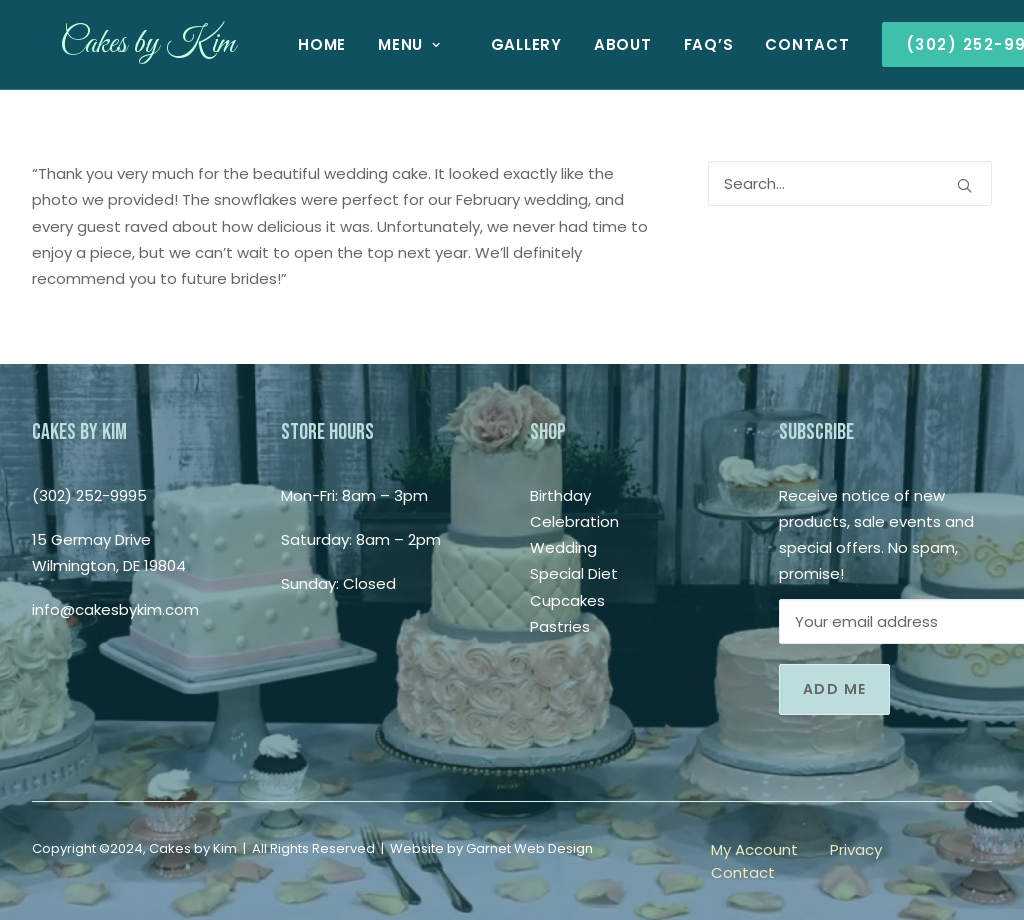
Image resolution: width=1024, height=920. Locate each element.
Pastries (560, 626)
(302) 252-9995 (89, 495)
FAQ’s (681, 44)
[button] (964, 185)
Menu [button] (381, 44)
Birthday (560, 495)
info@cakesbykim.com (115, 609)
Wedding (563, 547)
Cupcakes (567, 600)
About (595, 44)
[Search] (850, 183)
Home (294, 44)
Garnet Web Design (529, 848)
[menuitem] (294, 44)
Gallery (498, 44)
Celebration (574, 521)
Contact (779, 44)
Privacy (856, 849)
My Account (754, 849)
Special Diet (574, 573)
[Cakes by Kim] (119, 44)
